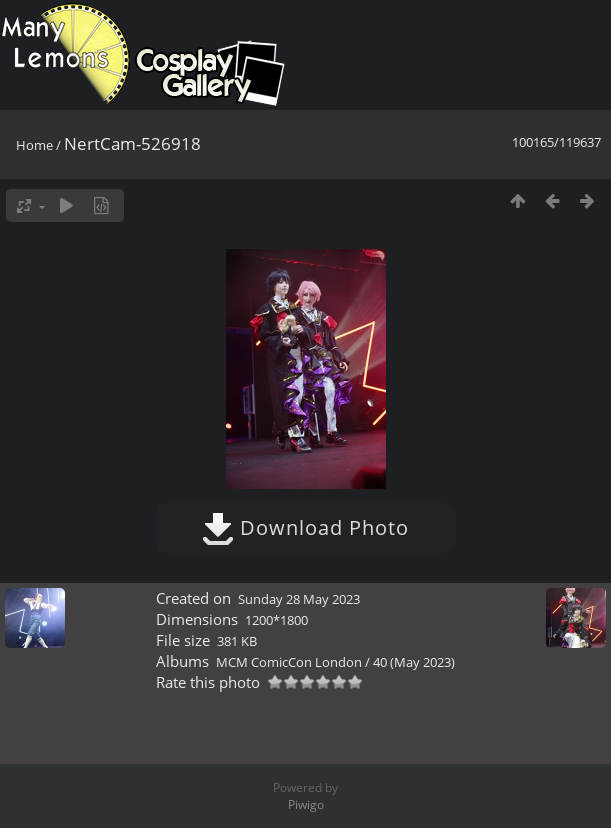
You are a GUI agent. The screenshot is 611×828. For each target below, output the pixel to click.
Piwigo (306, 804)
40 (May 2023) (414, 662)
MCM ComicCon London (289, 662)
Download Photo (305, 527)
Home (34, 145)
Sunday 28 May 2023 (299, 599)
